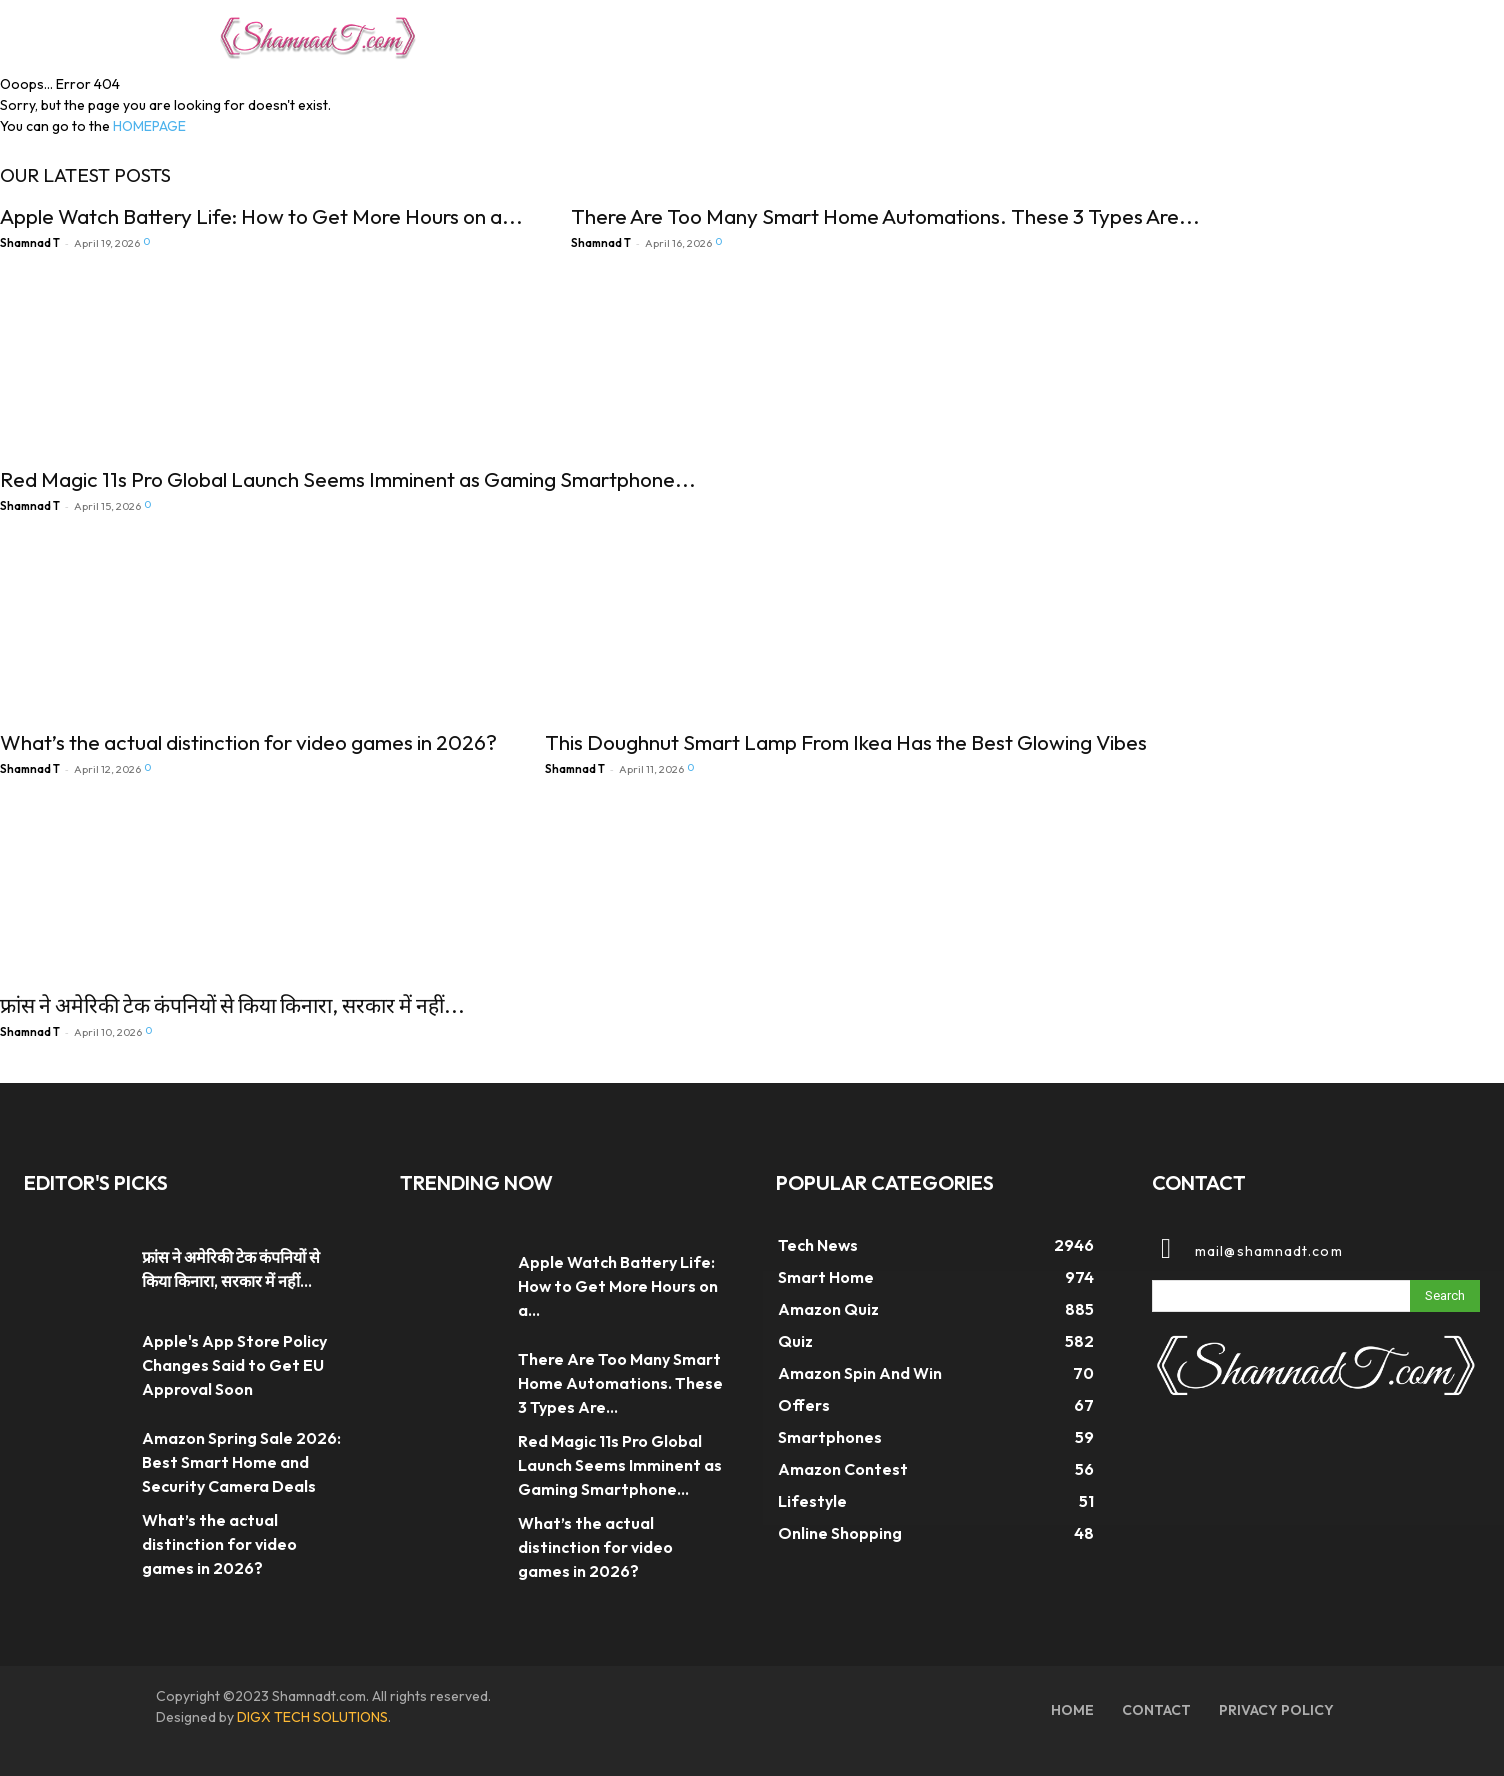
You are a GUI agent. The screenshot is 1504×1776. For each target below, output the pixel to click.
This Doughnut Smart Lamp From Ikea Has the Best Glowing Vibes (846, 742)
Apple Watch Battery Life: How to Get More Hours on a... (261, 216)
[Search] (1445, 1296)
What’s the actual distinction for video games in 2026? (248, 742)
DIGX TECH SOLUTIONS (312, 1717)
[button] (1262, 34)
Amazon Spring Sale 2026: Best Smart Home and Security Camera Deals (241, 1462)
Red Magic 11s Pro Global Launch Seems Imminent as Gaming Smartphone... (348, 479)
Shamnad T (30, 243)
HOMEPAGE (149, 126)
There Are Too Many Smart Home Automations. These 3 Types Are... (885, 216)
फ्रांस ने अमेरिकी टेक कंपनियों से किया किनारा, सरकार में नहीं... (232, 1005)
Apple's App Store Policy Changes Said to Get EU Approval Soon (234, 1365)
